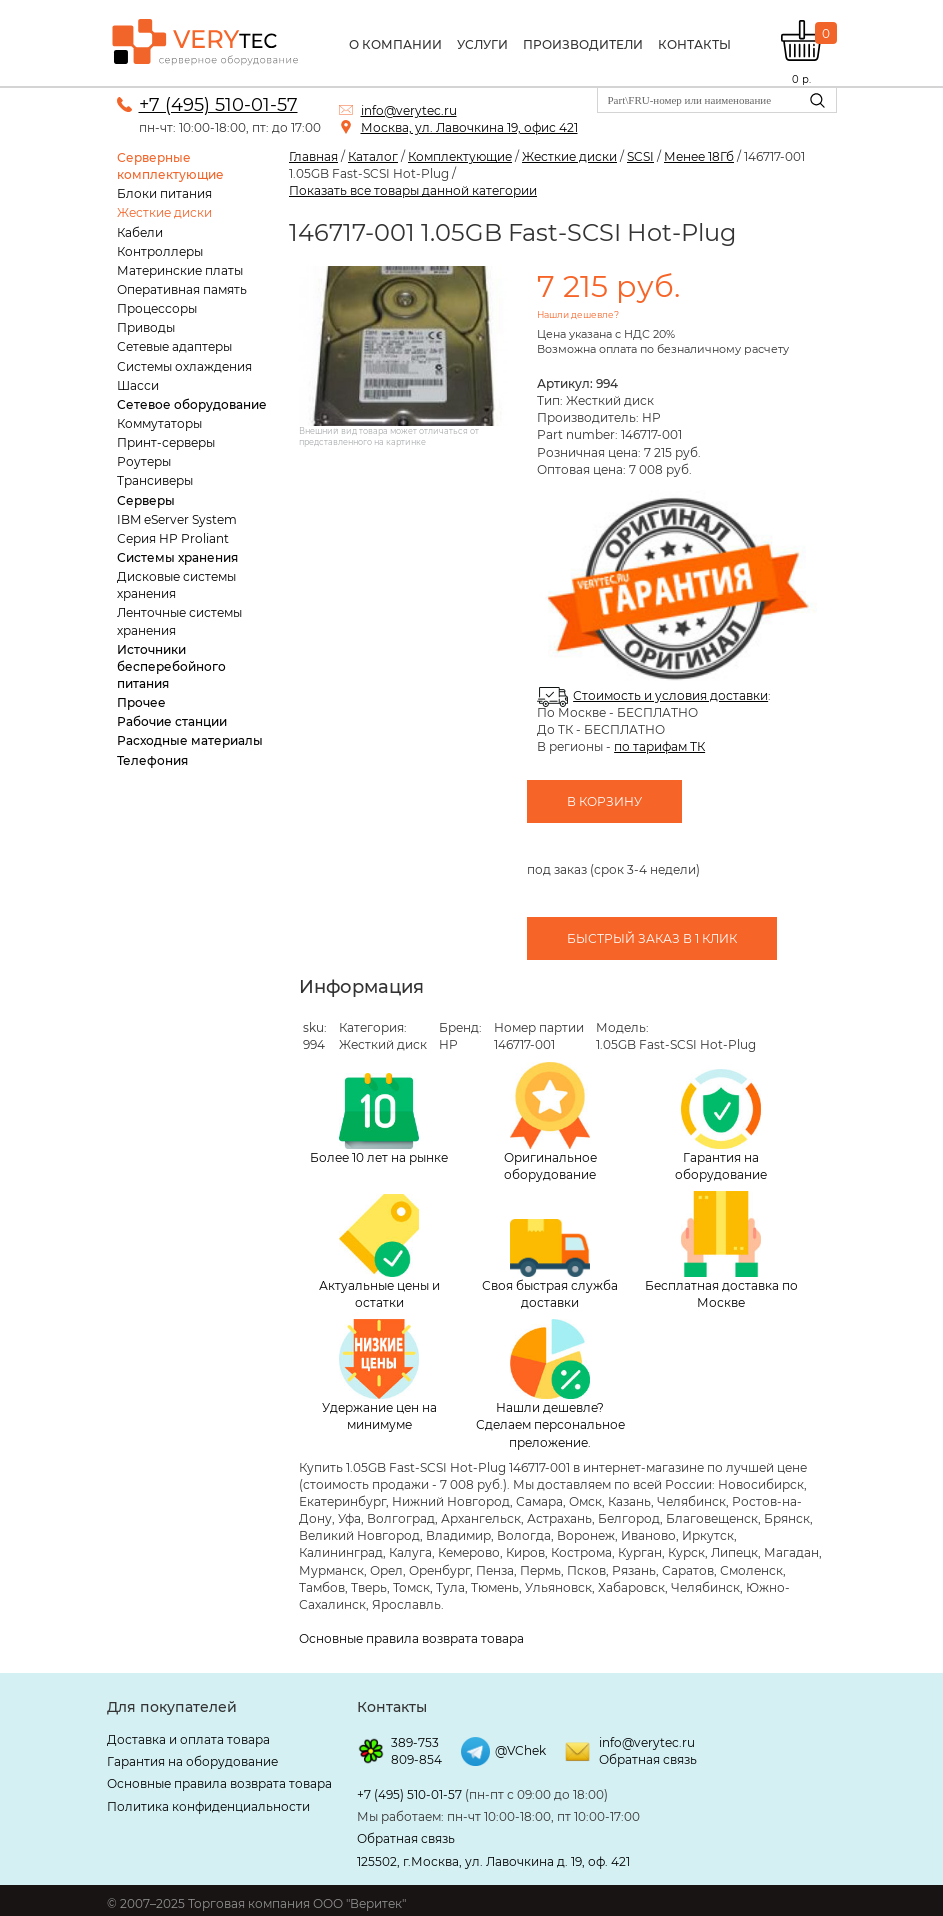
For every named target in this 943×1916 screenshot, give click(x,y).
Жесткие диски (164, 212)
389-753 (415, 1742)
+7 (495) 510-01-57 (218, 105)
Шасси (138, 385)
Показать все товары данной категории (413, 190)
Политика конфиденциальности (208, 1806)
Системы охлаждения (184, 366)
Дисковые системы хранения (176, 585)
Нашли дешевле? (578, 314)
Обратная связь (648, 1759)
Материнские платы (180, 270)
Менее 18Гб (699, 156)
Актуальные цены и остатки (379, 1252)
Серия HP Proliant (173, 538)
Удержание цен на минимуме (379, 1375)
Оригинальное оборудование (550, 1122)
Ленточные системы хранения (179, 621)
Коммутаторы (159, 423)
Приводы (146, 327)
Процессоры (157, 308)
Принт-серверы (166, 442)
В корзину (604, 801)
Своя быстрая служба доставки (550, 1265)
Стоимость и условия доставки (670, 695)
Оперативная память (182, 289)
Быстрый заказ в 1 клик (652, 938)
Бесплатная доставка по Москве (721, 1250)
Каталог (373, 156)
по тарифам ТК (659, 746)
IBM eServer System (177, 519)
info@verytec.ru (409, 110)
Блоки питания (164, 193)
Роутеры (144, 461)
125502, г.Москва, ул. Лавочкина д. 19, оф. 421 (493, 1861)
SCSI (640, 156)
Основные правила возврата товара (411, 1638)
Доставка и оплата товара (188, 1739)
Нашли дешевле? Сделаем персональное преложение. (550, 1384)
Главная (313, 156)
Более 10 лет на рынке (379, 1119)
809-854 (416, 1759)
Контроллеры (160, 251)
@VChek (520, 1750)
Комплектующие (460, 156)
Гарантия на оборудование (721, 1125)
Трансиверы (155, 480)
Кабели (140, 232)
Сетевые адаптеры (174, 346)
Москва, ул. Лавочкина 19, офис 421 (469, 127)
